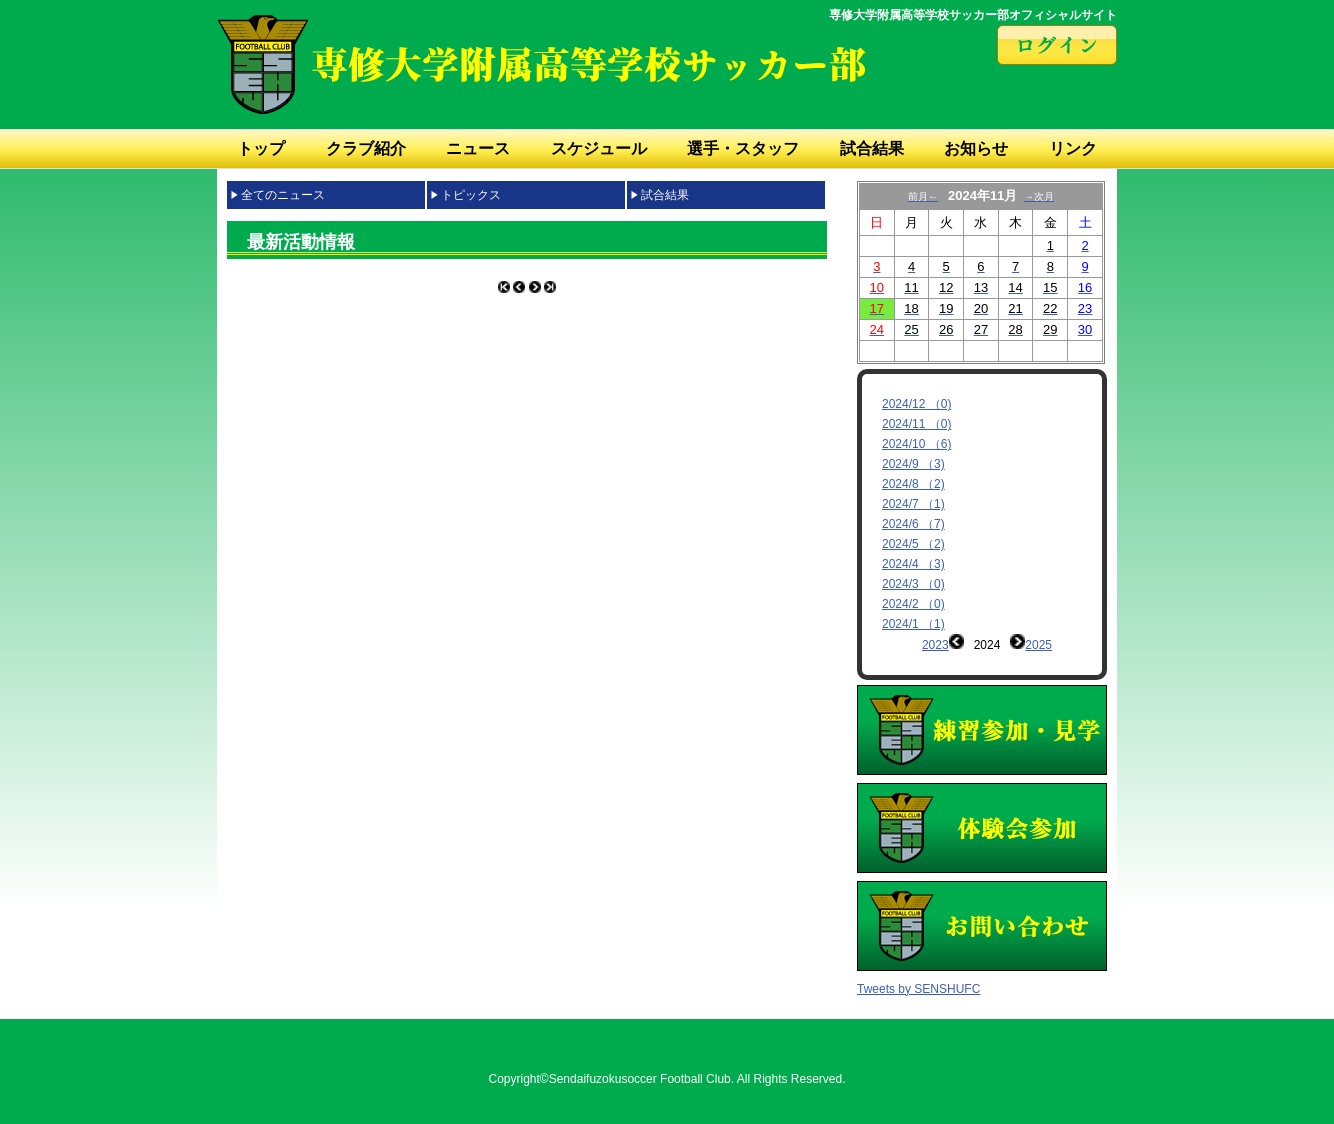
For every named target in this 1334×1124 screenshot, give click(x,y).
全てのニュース (283, 195)
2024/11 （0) (916, 424)
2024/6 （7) (913, 524)
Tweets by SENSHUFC (918, 974)
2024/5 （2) (913, 544)
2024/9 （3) (913, 464)
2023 (935, 645)
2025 (1038, 645)
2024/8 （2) (913, 484)
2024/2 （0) (913, 604)
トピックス (471, 195)
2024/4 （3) (913, 564)
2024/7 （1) (913, 504)
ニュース (478, 148)
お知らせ (976, 148)
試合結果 (872, 148)
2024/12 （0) (916, 404)
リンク (1073, 148)
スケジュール (599, 148)
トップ (261, 148)
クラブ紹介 (366, 148)
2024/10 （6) (916, 444)
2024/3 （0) (913, 584)
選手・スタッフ (743, 148)
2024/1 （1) (913, 624)
